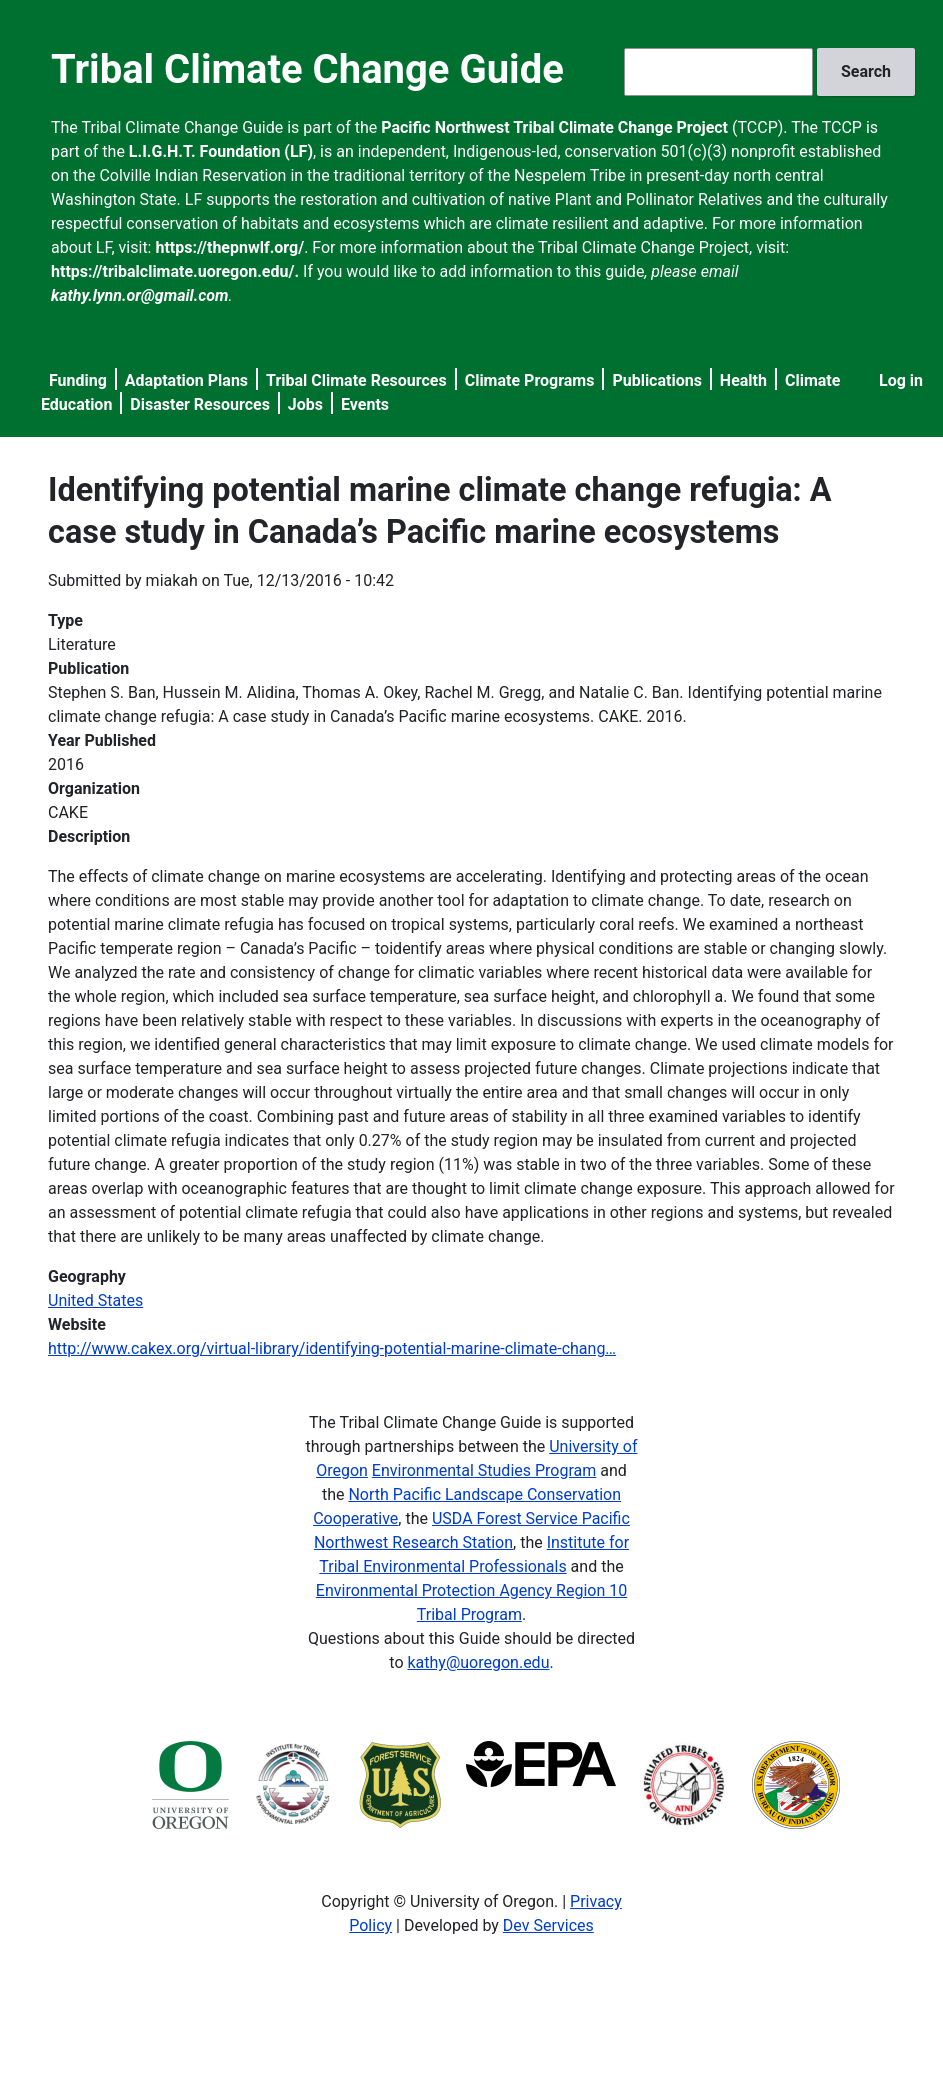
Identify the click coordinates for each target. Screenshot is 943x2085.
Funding (78, 380)
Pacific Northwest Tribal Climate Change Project (554, 127)
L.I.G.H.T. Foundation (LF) (221, 151)
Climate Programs (530, 380)
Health (743, 380)
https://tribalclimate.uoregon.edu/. (175, 271)
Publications (657, 380)
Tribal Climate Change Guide (307, 69)
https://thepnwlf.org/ (229, 247)
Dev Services (548, 1925)
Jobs (305, 404)
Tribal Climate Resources (356, 380)
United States (95, 1300)
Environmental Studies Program (484, 1470)
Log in (901, 380)
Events (365, 404)
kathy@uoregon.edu (478, 1662)
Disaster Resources (200, 404)
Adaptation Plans (186, 380)
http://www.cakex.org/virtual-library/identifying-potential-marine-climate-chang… (332, 1348)
